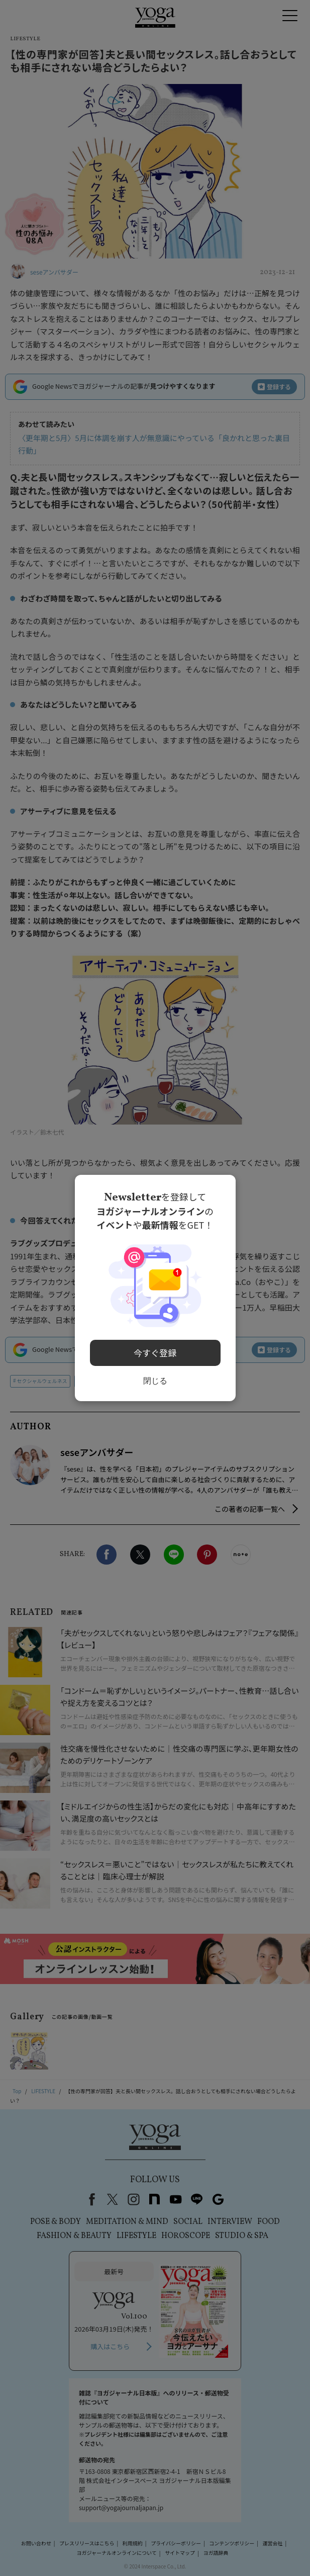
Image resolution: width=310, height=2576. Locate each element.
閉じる (155, 1376)
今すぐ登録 (155, 1350)
